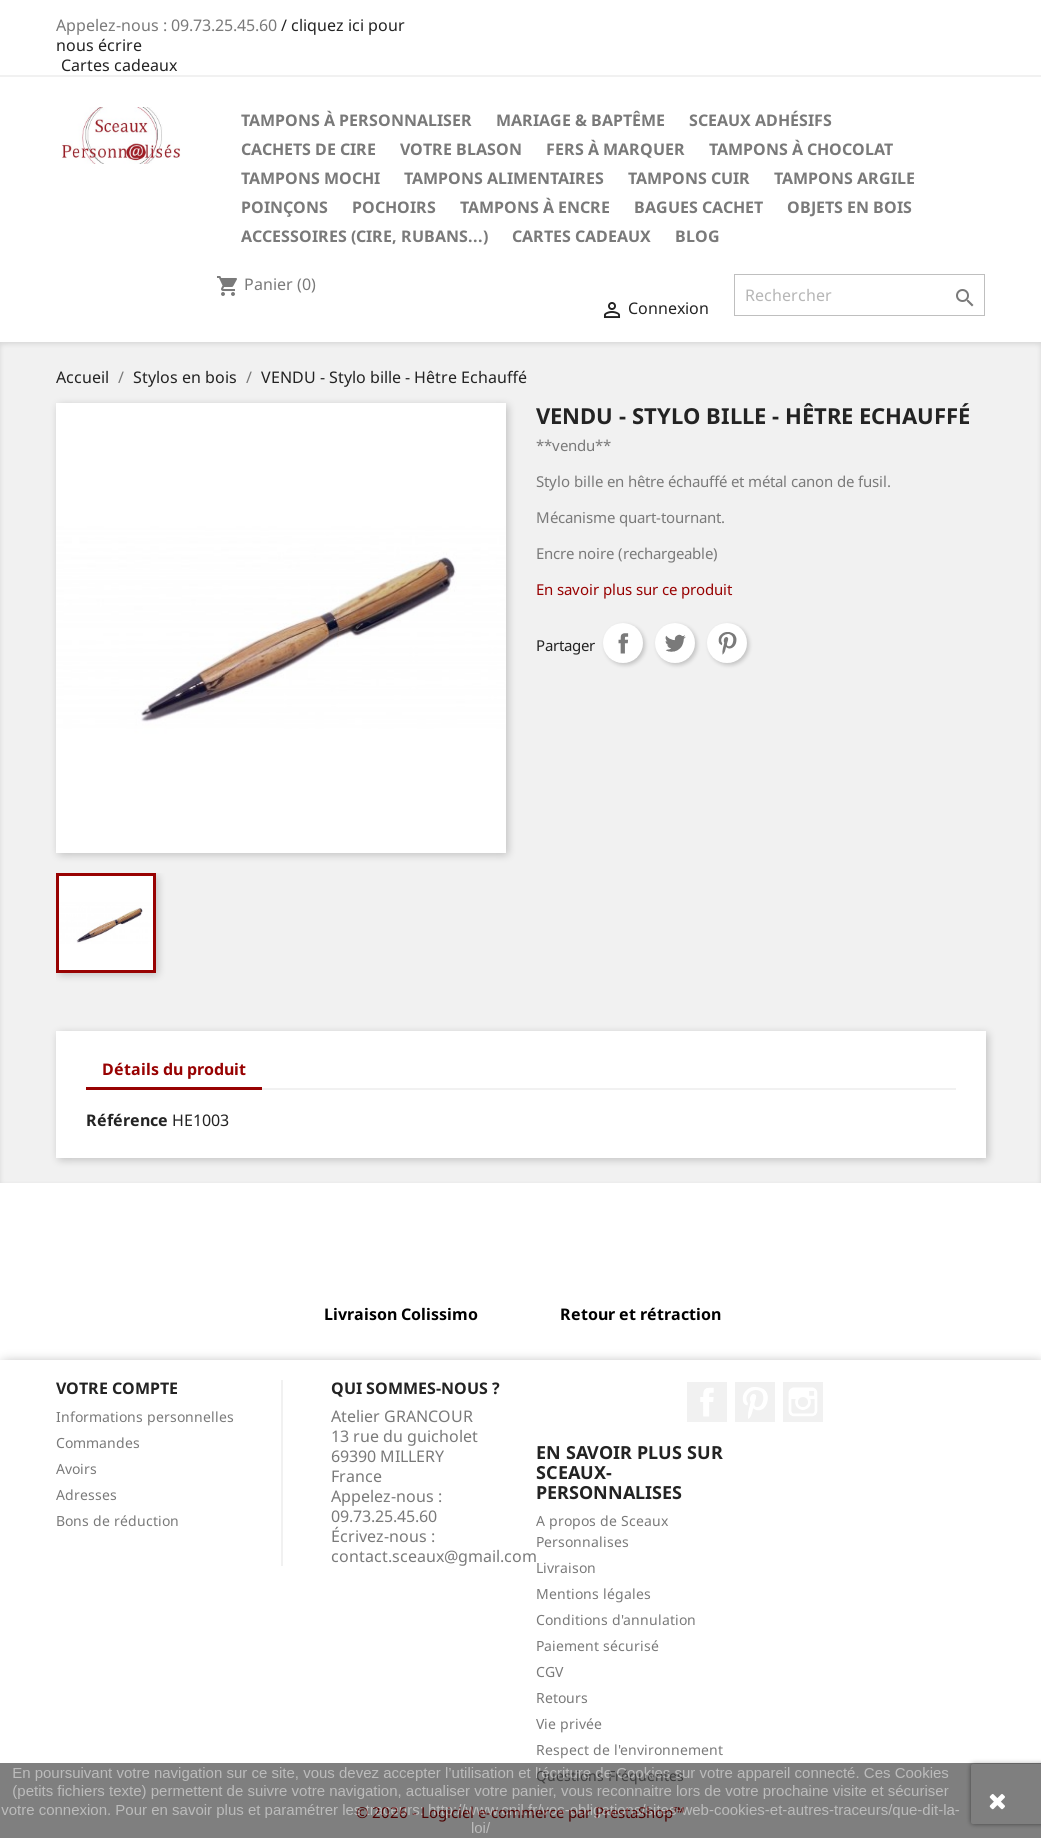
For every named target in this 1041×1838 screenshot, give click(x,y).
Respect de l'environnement (629, 1749)
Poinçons (284, 207)
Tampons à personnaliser (356, 120)
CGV (549, 1671)
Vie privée (569, 1723)
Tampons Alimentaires (504, 178)
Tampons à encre (535, 207)
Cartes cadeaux (119, 65)
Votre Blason (461, 149)
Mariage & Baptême (580, 120)
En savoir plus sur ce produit (634, 589)
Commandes (98, 1442)
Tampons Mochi (310, 178)
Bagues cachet (698, 207)
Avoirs (76, 1468)
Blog (697, 236)
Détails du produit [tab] (174, 1069)
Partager (623, 643)
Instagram (803, 1402)
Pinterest (727, 643)
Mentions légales (593, 1593)
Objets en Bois (849, 207)
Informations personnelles (145, 1416)
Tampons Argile (844, 178)
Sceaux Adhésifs (760, 120)
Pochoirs (394, 207)
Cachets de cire (308, 149)
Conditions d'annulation (616, 1619)
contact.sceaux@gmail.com (434, 1556)
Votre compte (117, 1388)
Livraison (566, 1567)
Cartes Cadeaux (581, 236)
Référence (127, 1120)
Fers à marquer (615, 149)
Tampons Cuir (689, 178)
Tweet (675, 643)
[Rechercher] (859, 295)
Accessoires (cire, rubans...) (364, 236)
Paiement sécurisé (597, 1645)
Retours (562, 1697)
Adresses (86, 1494)
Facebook (707, 1402)
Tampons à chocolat (801, 149)
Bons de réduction (117, 1520)
